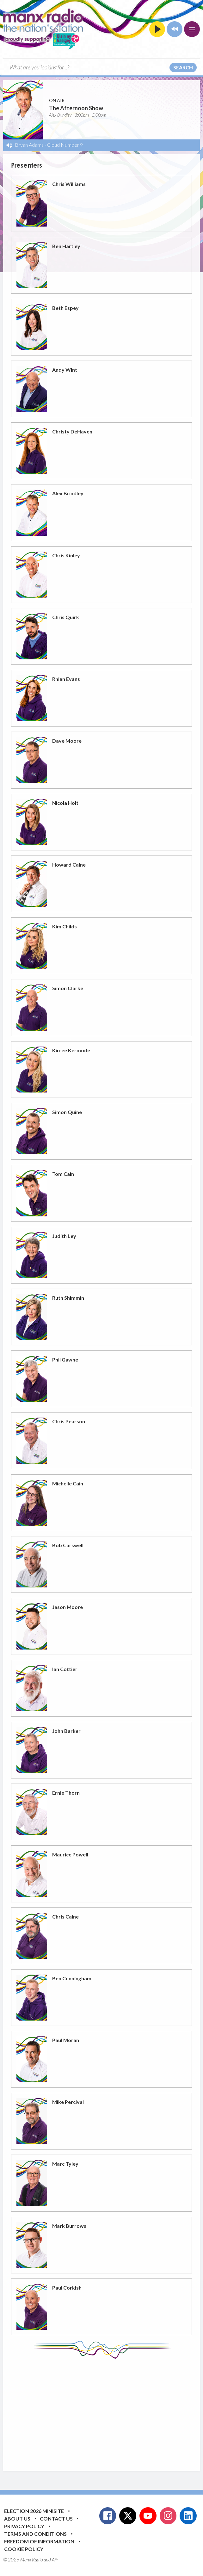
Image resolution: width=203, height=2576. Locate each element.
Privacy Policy (24, 2526)
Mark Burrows (69, 2226)
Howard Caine (69, 865)
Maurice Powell (70, 1854)
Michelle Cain (67, 1483)
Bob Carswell (67, 1545)
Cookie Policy (23, 2549)
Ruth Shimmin (68, 1298)
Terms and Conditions (35, 2534)
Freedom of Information (39, 2541)
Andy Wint (64, 370)
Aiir (55, 2559)
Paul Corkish (67, 2287)
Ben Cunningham (71, 1978)
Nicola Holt (65, 803)
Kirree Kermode (71, 1050)
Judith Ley (64, 1236)
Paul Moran (65, 2040)
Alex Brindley (67, 493)
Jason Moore (67, 1607)
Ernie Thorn (66, 1793)
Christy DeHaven (72, 431)
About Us (17, 2518)
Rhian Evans (66, 679)
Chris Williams (69, 184)
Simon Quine (67, 1112)
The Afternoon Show (76, 108)
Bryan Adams (29, 145)
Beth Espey (65, 308)
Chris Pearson (68, 1421)
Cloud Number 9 (65, 145)
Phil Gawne (65, 1359)
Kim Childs (64, 926)
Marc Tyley (65, 2164)
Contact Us (56, 2518)
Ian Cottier (64, 1669)
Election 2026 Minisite (34, 2511)
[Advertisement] (107, 2410)
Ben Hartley (66, 246)
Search (183, 67)
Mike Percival (68, 2102)
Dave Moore (67, 741)
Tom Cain (63, 1174)
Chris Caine (65, 1916)
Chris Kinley (66, 555)
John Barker (66, 1731)
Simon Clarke (67, 988)
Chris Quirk (65, 617)
